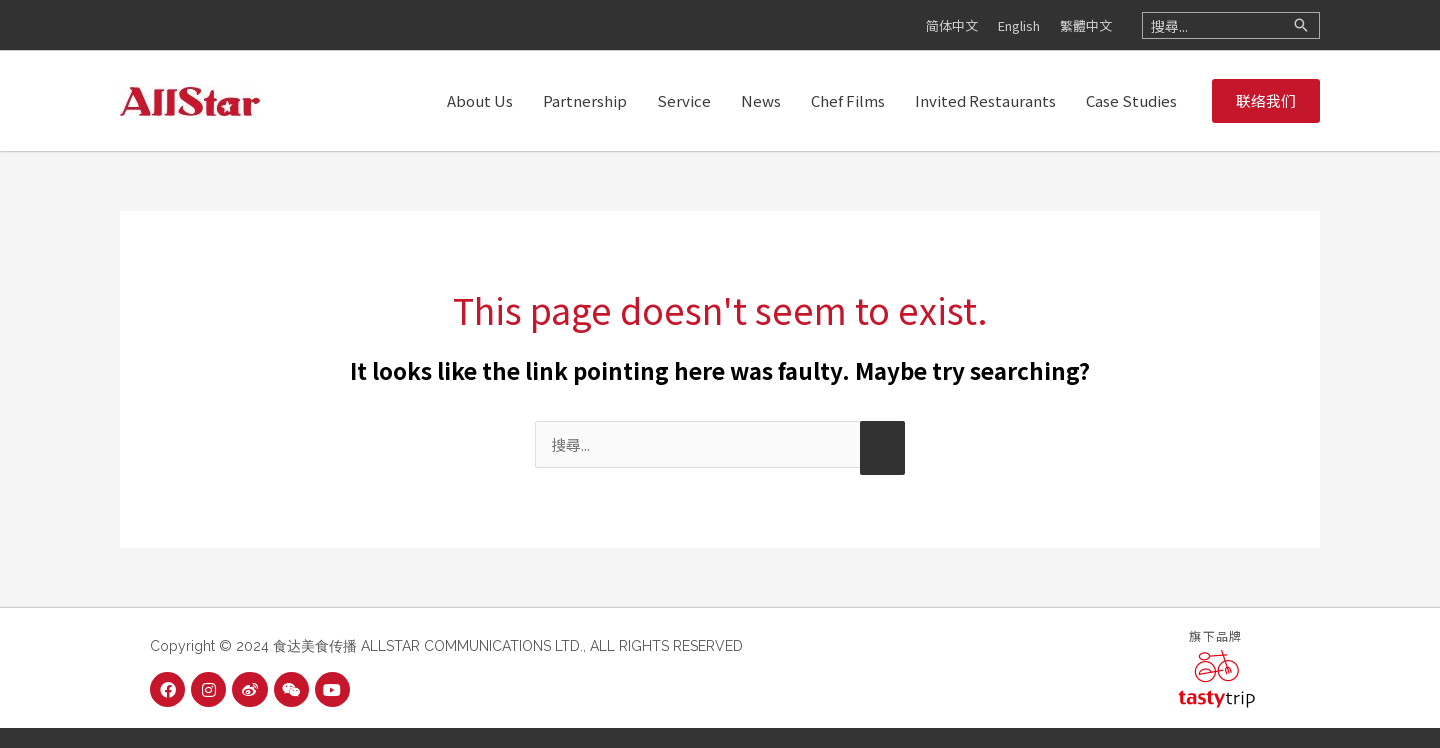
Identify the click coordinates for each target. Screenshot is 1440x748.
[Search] (1301, 25)
